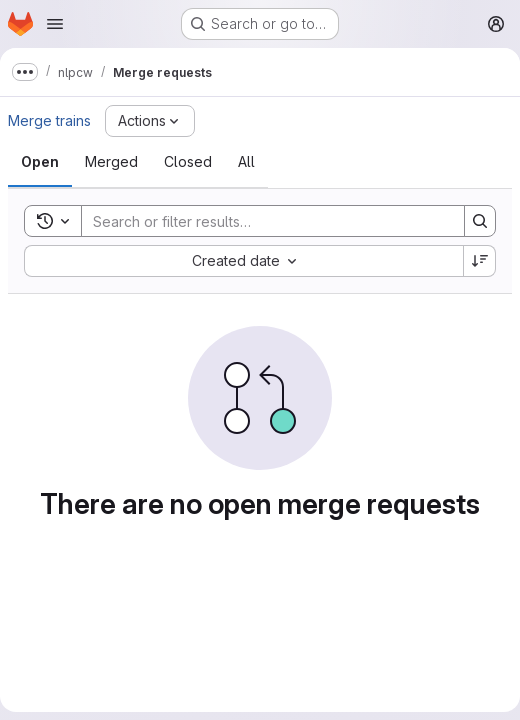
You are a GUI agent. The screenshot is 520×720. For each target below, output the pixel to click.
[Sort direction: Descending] (480, 261)
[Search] (263, 221)
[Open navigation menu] (55, 24)
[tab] (40, 162)
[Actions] (150, 121)
